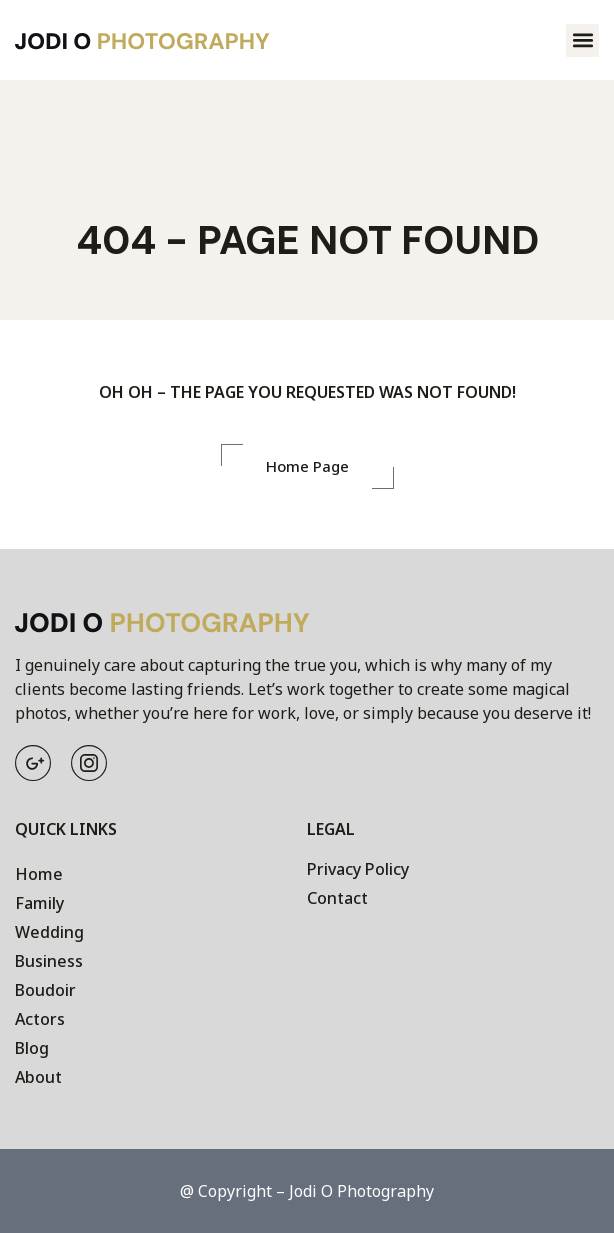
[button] (582, 40)
